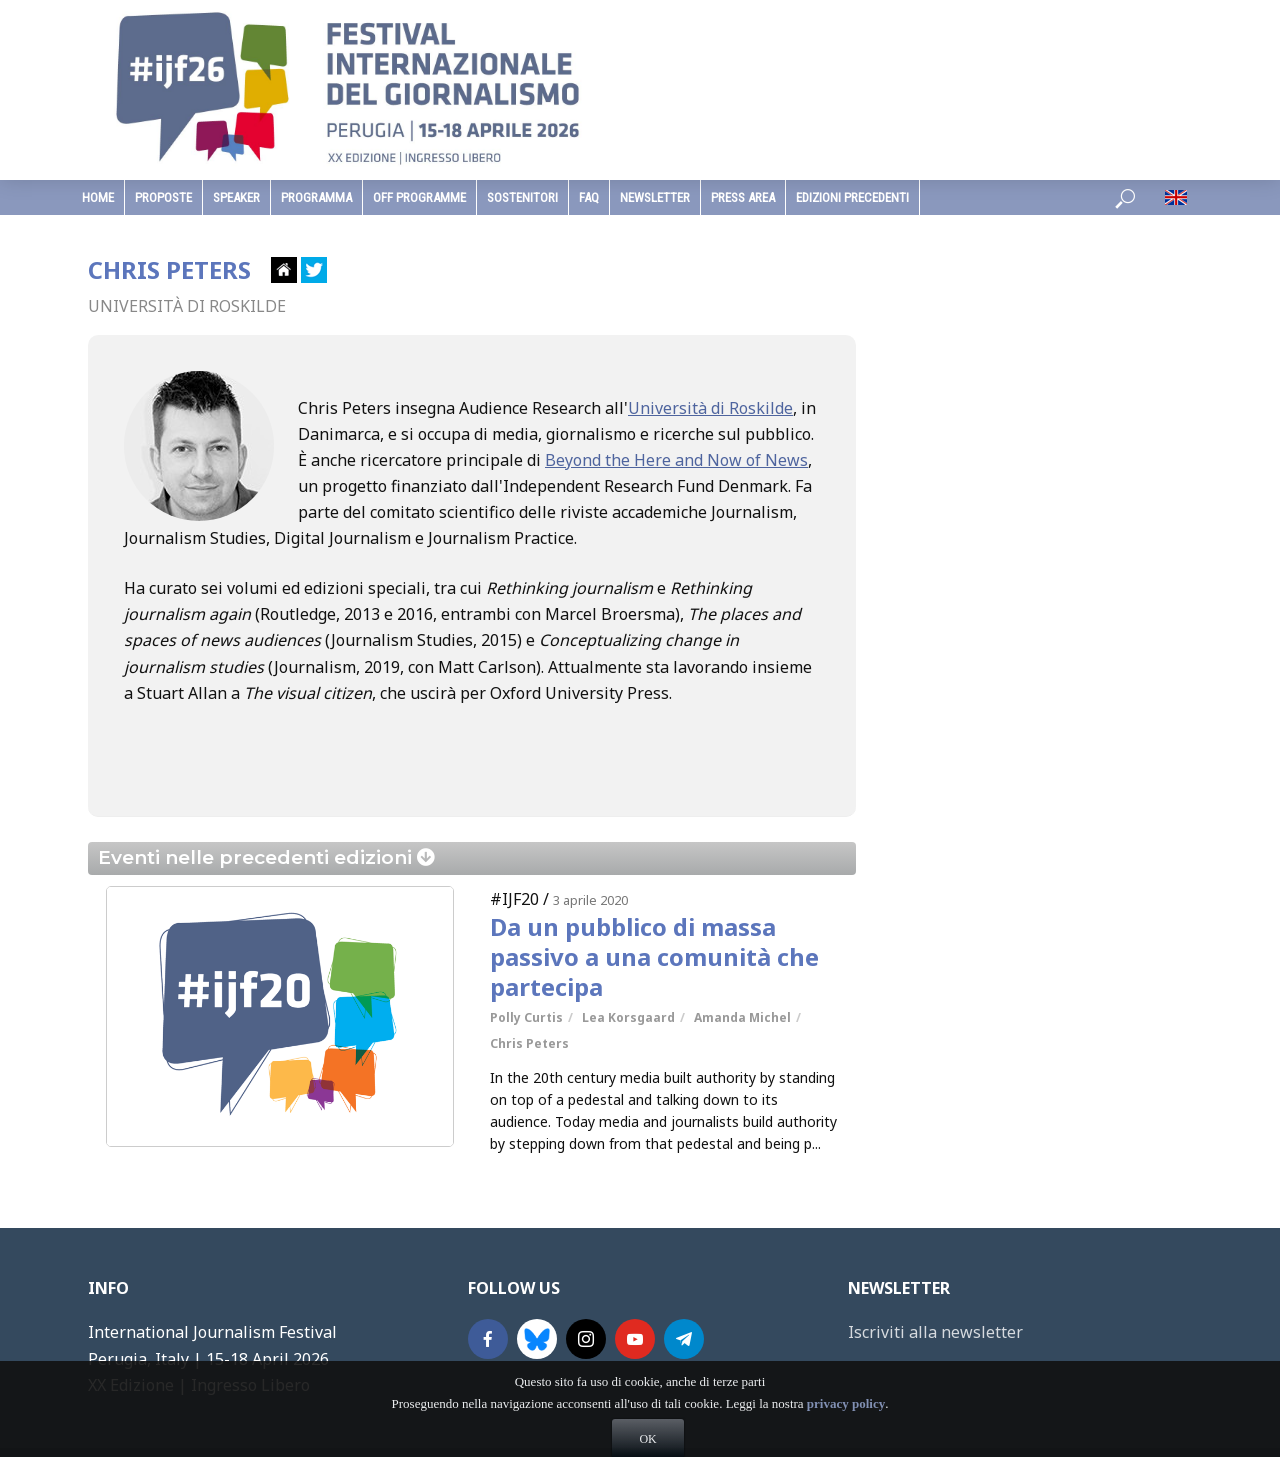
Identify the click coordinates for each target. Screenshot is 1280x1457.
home (98, 197)
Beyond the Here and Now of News (676, 460)
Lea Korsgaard (628, 1017)
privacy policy (846, 1434)
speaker (236, 197)
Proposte (163, 197)
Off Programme (419, 197)
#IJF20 (514, 899)
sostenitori (522, 197)
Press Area (743, 197)
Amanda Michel (742, 1017)
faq (589, 197)
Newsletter (655, 197)
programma (316, 197)
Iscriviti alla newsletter (935, 1332)
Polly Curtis (526, 1017)
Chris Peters (529, 1043)
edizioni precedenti (852, 197)
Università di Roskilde (710, 408)
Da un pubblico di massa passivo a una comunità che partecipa (654, 957)
